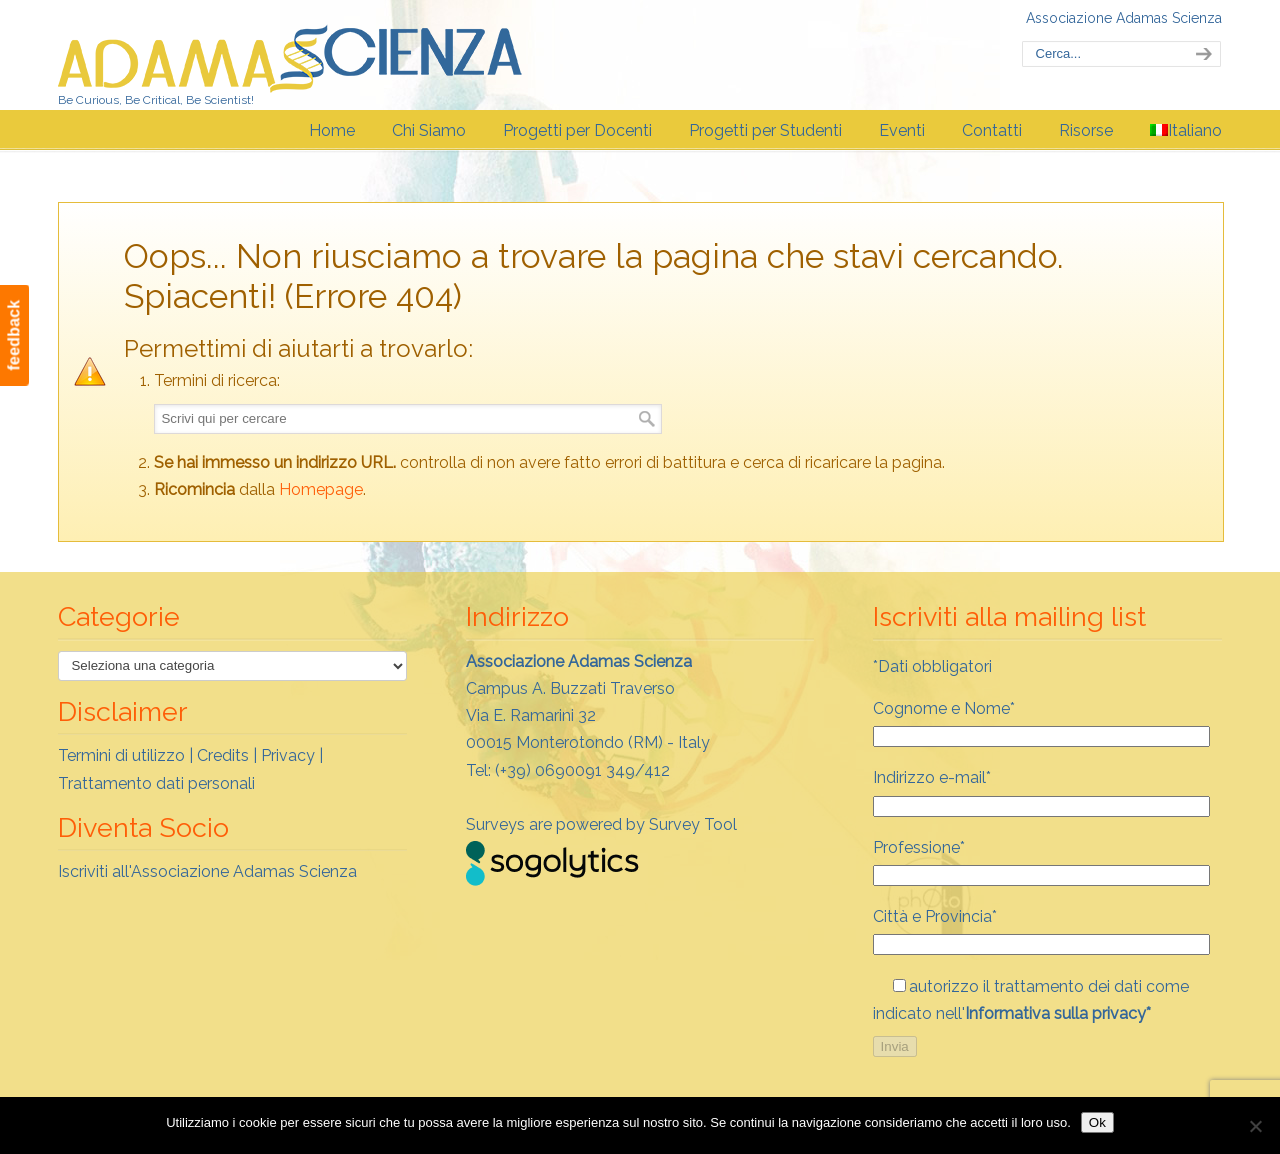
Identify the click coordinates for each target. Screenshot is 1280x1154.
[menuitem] (1186, 131)
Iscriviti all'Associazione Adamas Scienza (207, 871)
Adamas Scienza (290, 53)
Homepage (321, 489)
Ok (1097, 1122)
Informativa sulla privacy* (1058, 1013)
